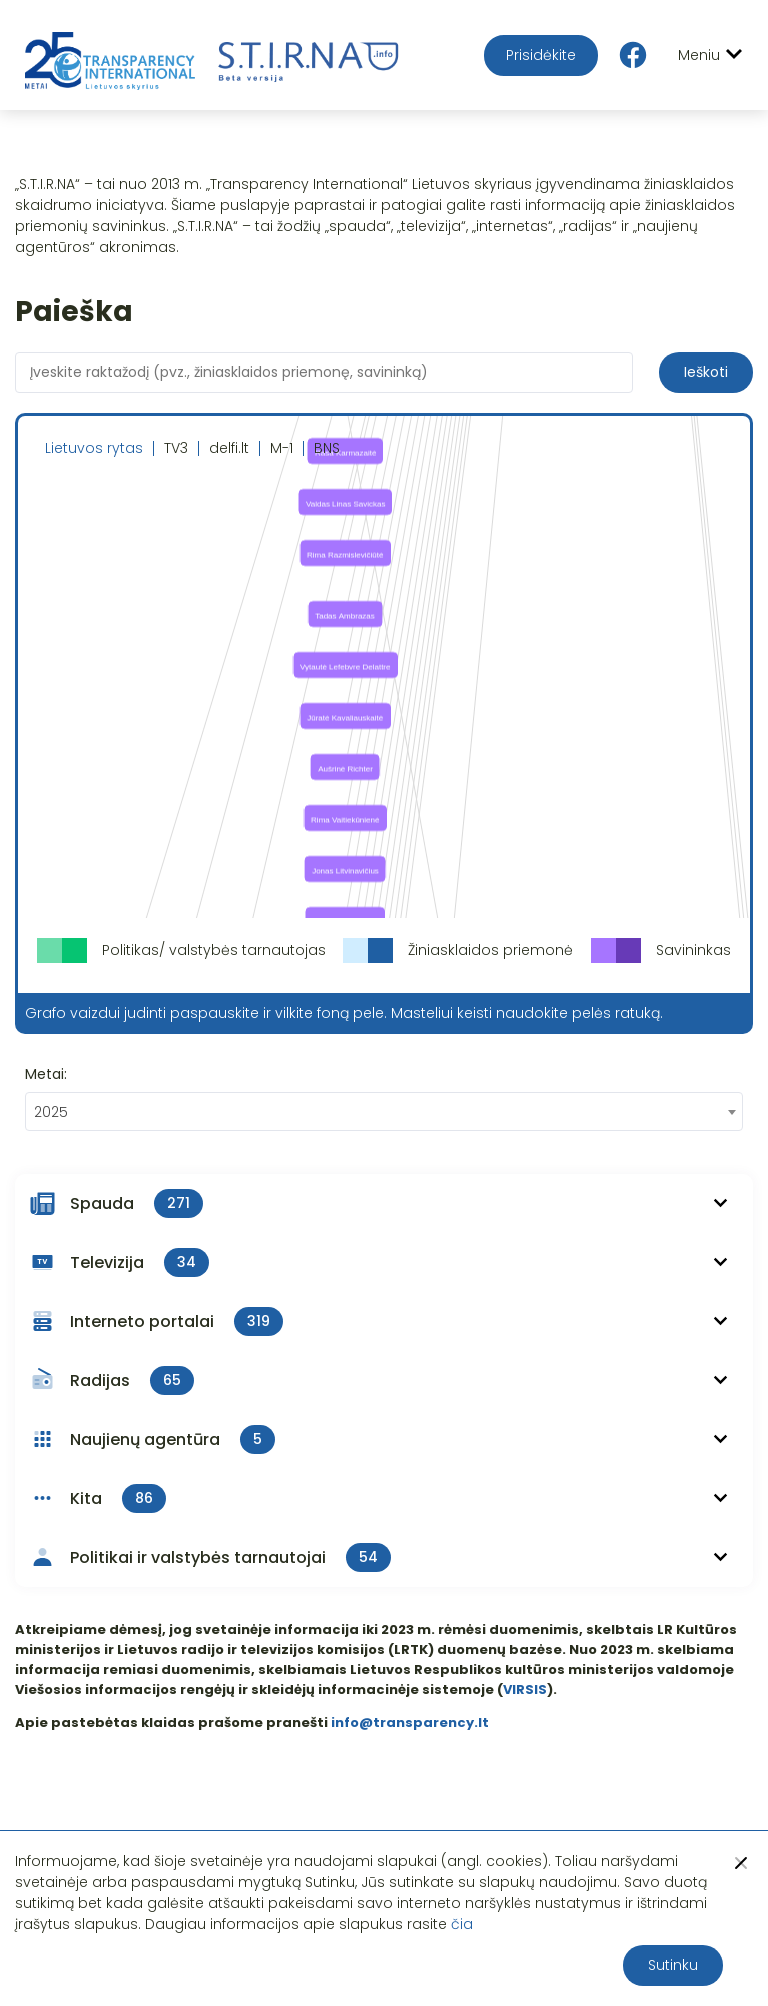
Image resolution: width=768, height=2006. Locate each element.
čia (462, 1924)
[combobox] (384, 1111)
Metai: (46, 1074)
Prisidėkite (541, 55)
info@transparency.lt (410, 1722)
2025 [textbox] (51, 1112)
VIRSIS (525, 1689)
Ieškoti (706, 372)
